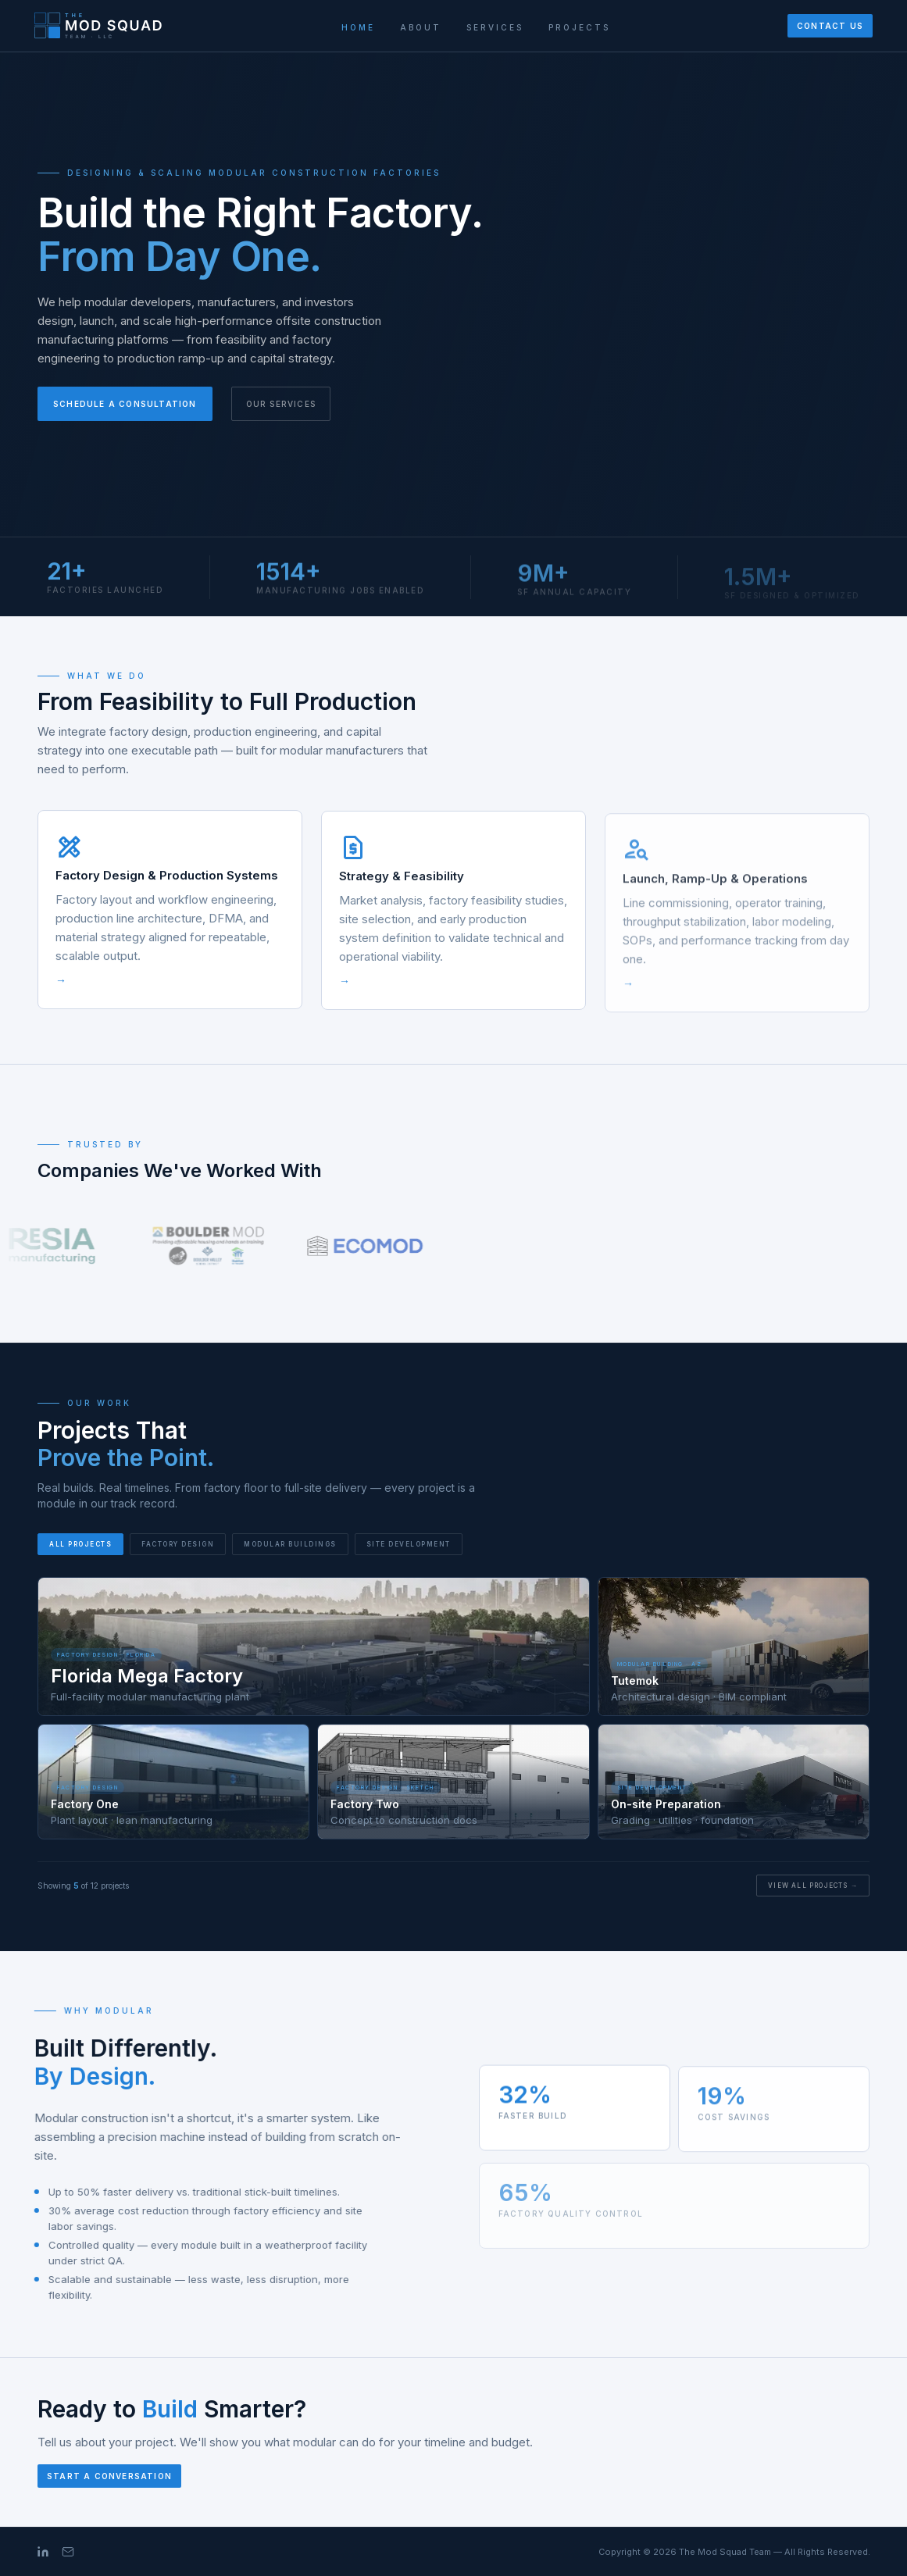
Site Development (408, 1544)
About (420, 27)
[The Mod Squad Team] (99, 25)
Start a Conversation (109, 2476)
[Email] (68, 2552)
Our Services (281, 404)
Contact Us (830, 25)
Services (494, 27)
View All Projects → (813, 1885)
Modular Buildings (290, 1544)
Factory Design (177, 1544)
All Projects (80, 1544)
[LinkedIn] (43, 2552)
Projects (579, 27)
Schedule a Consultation (125, 404)
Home (358, 27)
